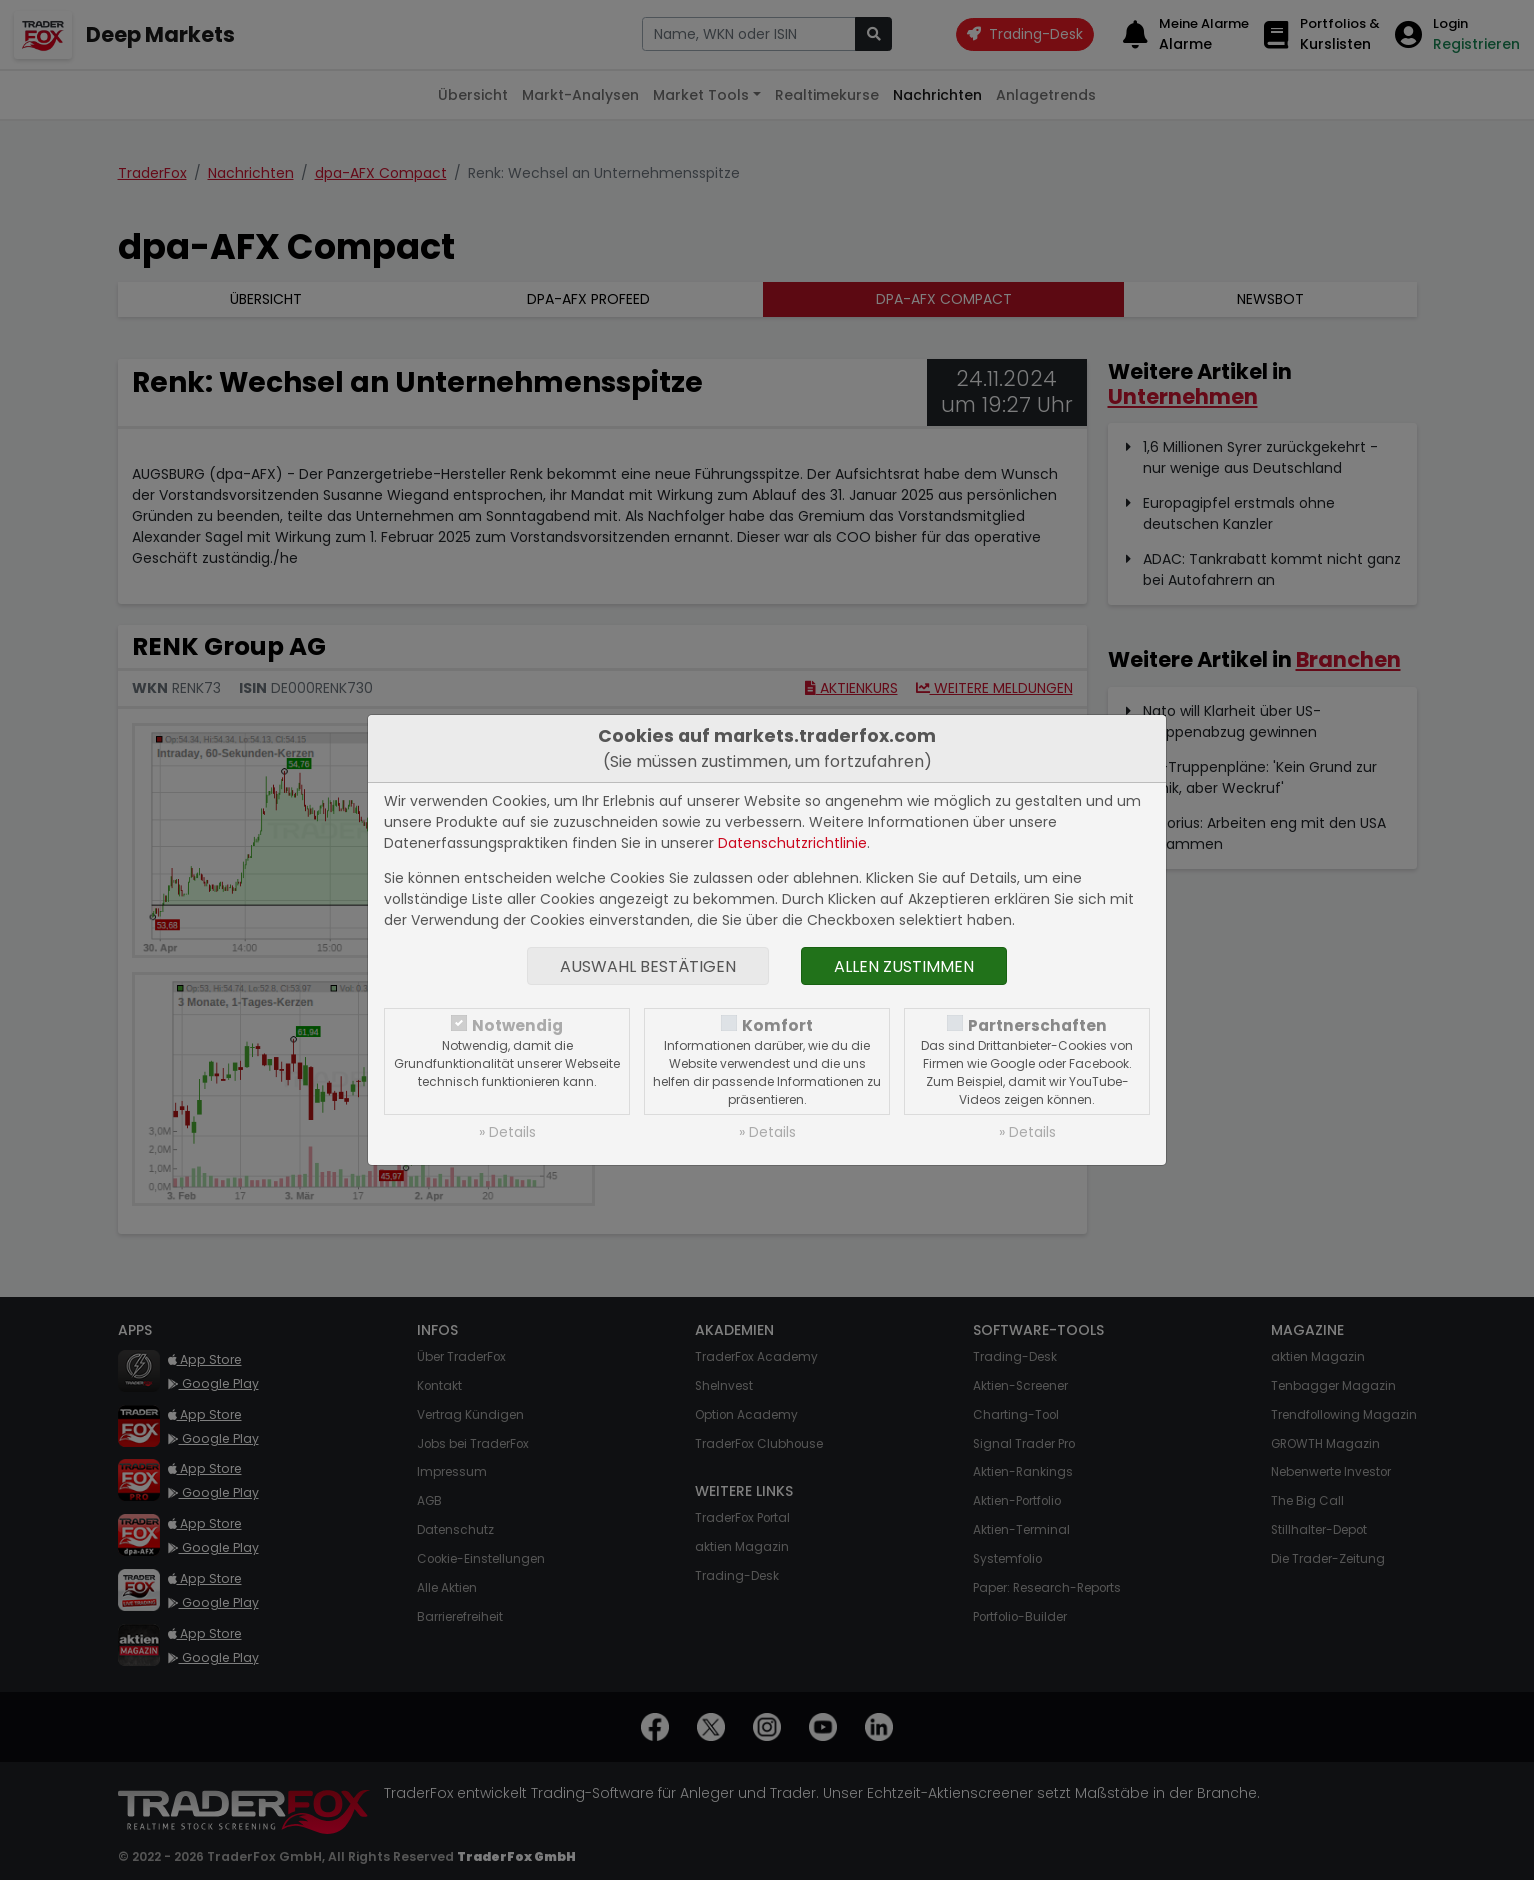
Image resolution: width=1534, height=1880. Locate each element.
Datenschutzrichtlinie (792, 843)
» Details (507, 1132)
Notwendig (517, 1025)
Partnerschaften (1037, 1025)
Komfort (777, 1025)
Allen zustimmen (904, 966)
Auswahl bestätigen (648, 966)
